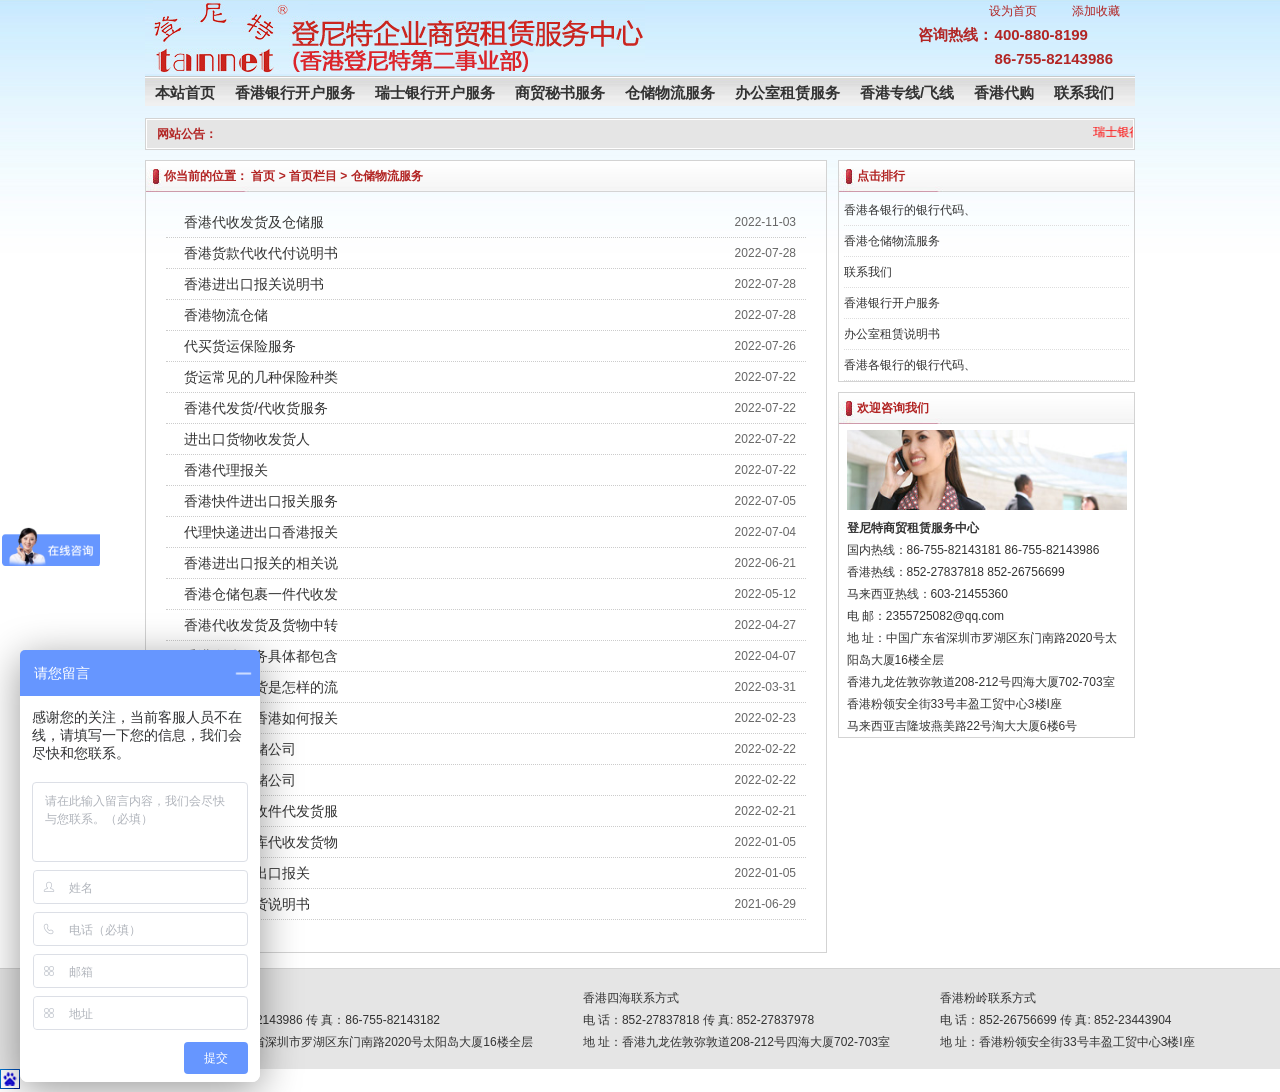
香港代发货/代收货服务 (256, 408)
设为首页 (1013, 11)
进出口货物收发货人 (247, 439)
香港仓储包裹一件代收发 (261, 594)
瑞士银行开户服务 (435, 92)
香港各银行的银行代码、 (910, 210)
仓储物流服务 (670, 92)
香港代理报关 (226, 470)
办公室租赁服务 (787, 92)
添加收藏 (1096, 11)
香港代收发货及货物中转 (261, 625)
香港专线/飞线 (907, 92)
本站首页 (185, 92)
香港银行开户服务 (295, 92)
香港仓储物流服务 (892, 241)
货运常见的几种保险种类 (261, 377)
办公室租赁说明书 (892, 334)
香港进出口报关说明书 (254, 284)
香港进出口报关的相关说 (261, 563)
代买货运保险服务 (240, 346)
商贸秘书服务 (560, 92)
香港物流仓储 (226, 315)
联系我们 (1084, 92)
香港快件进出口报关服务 (261, 501)
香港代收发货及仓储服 (254, 222)
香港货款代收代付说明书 (261, 253)
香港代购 (1004, 92)
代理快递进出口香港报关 (261, 532)
